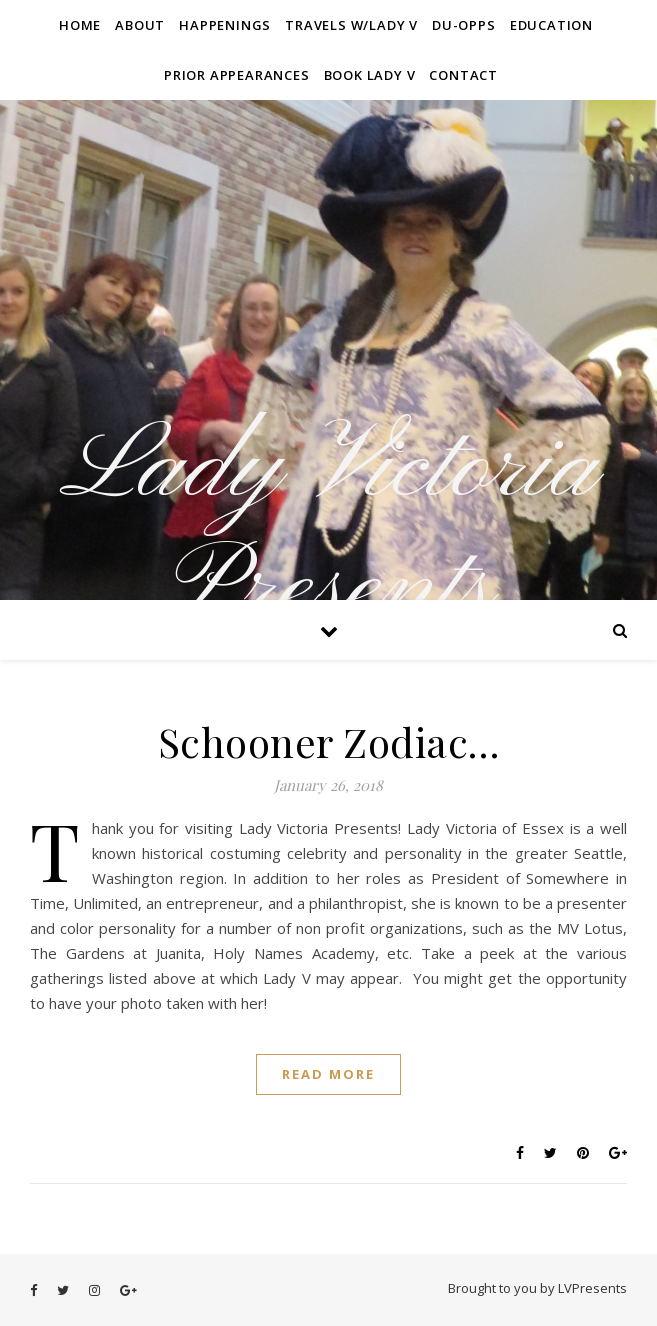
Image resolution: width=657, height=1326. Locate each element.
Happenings (225, 25)
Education (551, 25)
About (140, 25)
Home (80, 25)
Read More (328, 1074)
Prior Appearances (237, 75)
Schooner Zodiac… (329, 741)
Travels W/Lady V (351, 25)
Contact (463, 75)
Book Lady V (370, 75)
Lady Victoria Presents (328, 530)
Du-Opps (464, 25)
